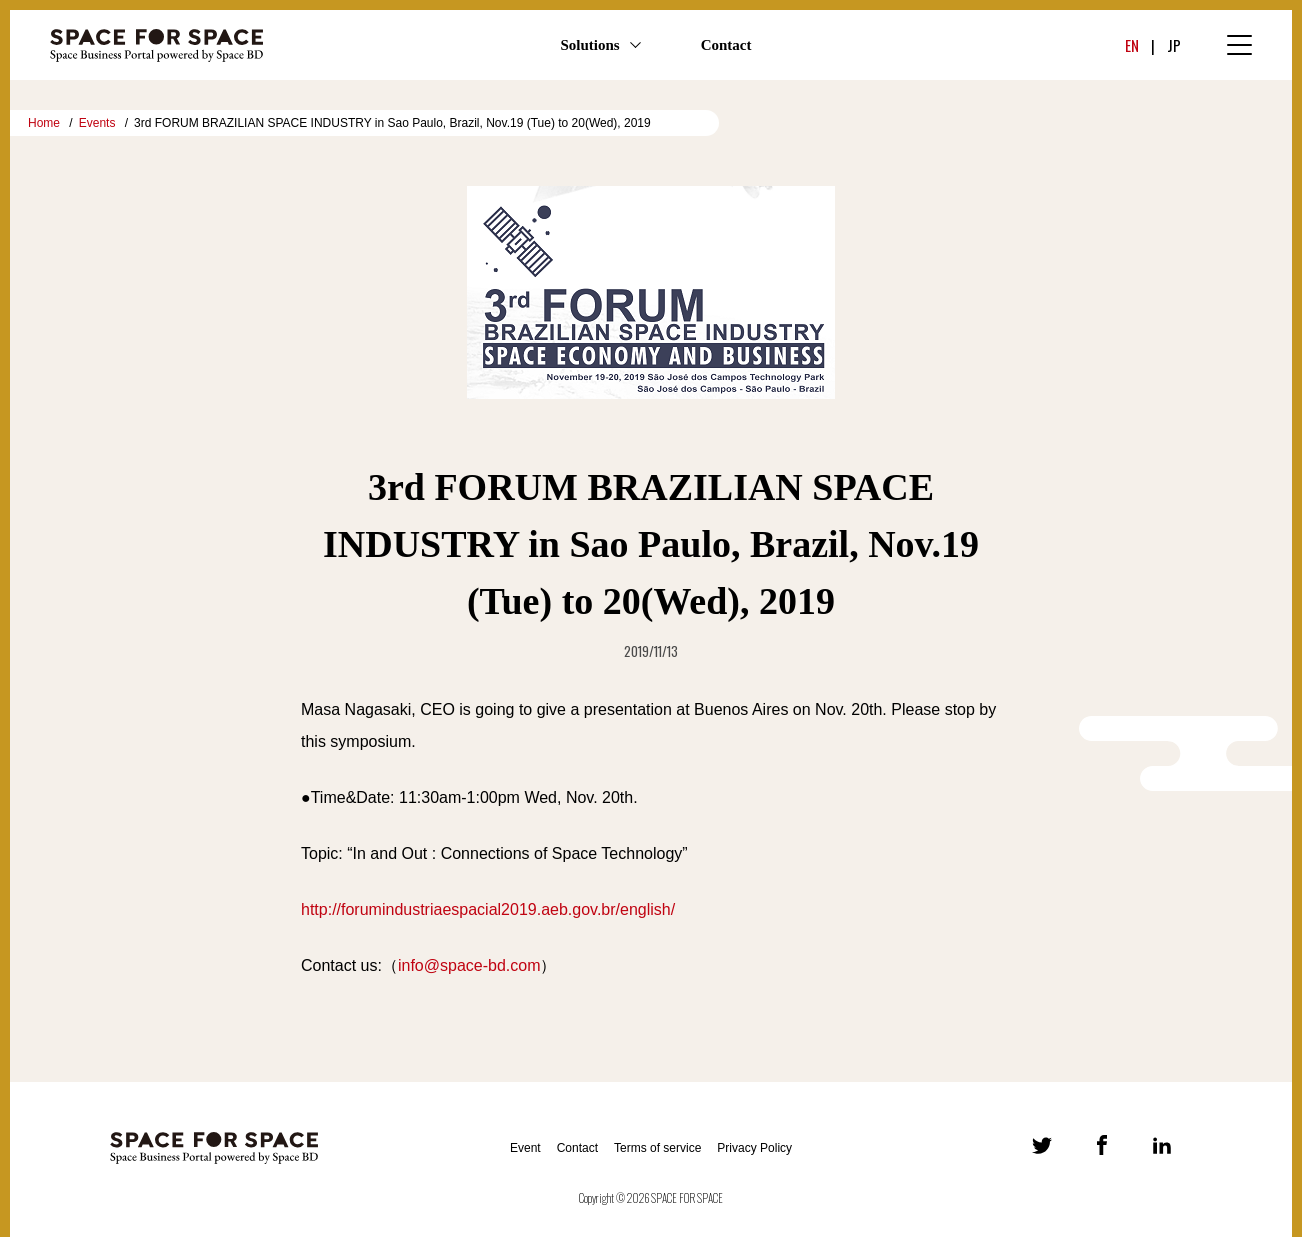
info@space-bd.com (469, 965)
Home (44, 123)
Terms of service (657, 1148)
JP (1174, 45)
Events (97, 123)
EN (1132, 45)
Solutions (589, 45)
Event (525, 1148)
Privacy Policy (754, 1148)
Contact (726, 45)
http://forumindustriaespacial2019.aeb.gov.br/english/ (488, 909)
